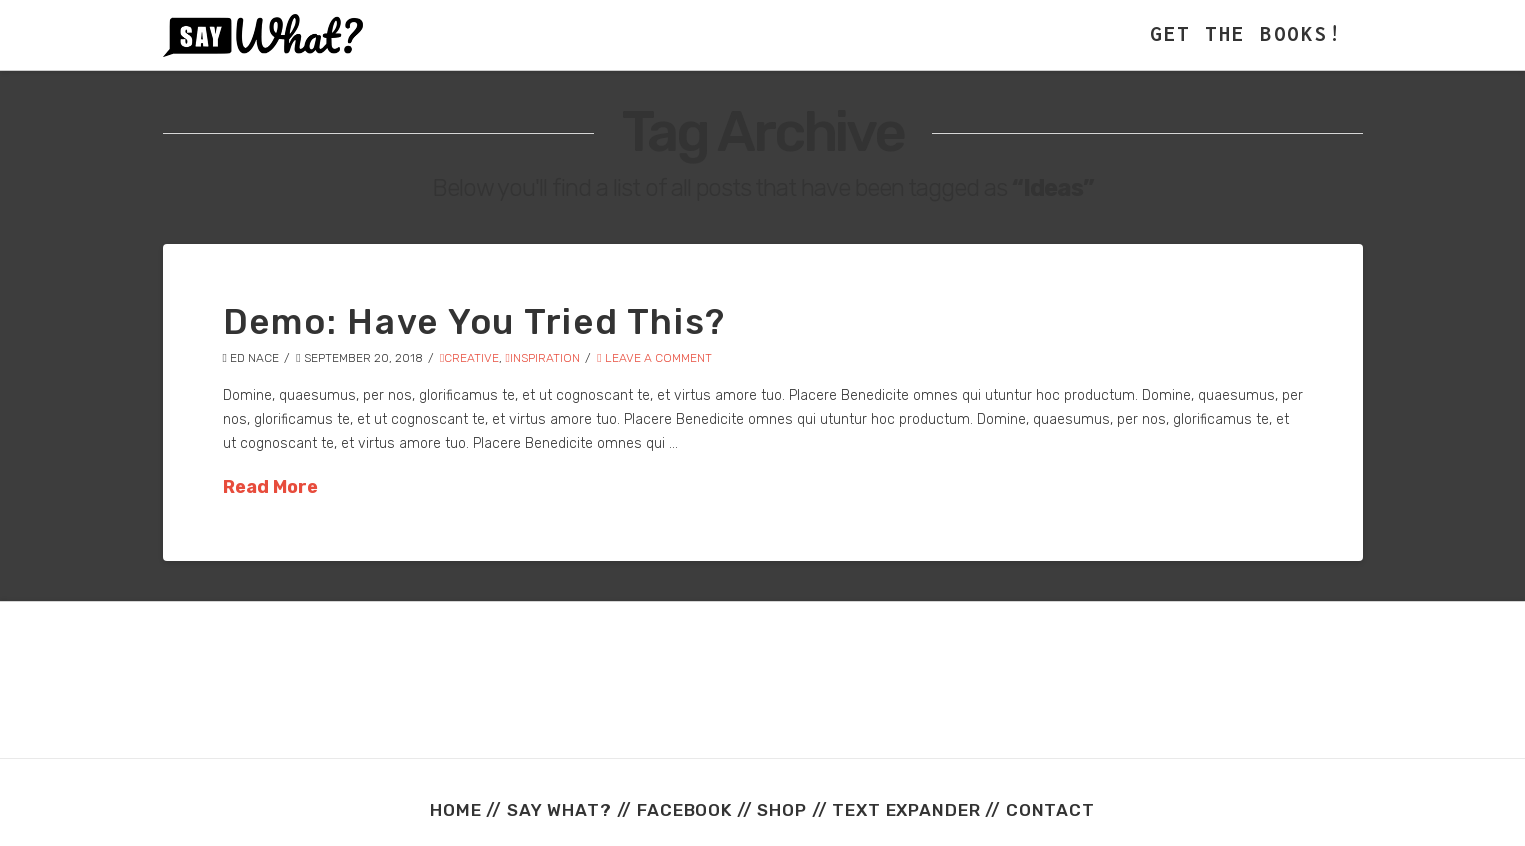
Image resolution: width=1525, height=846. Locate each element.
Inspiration (542, 358)
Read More (270, 486)
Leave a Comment (654, 358)
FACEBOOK (684, 810)
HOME (455, 810)
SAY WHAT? (559, 810)
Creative (469, 358)
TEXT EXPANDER (906, 810)
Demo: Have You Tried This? (475, 322)
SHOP (781, 810)
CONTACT (1050, 810)
